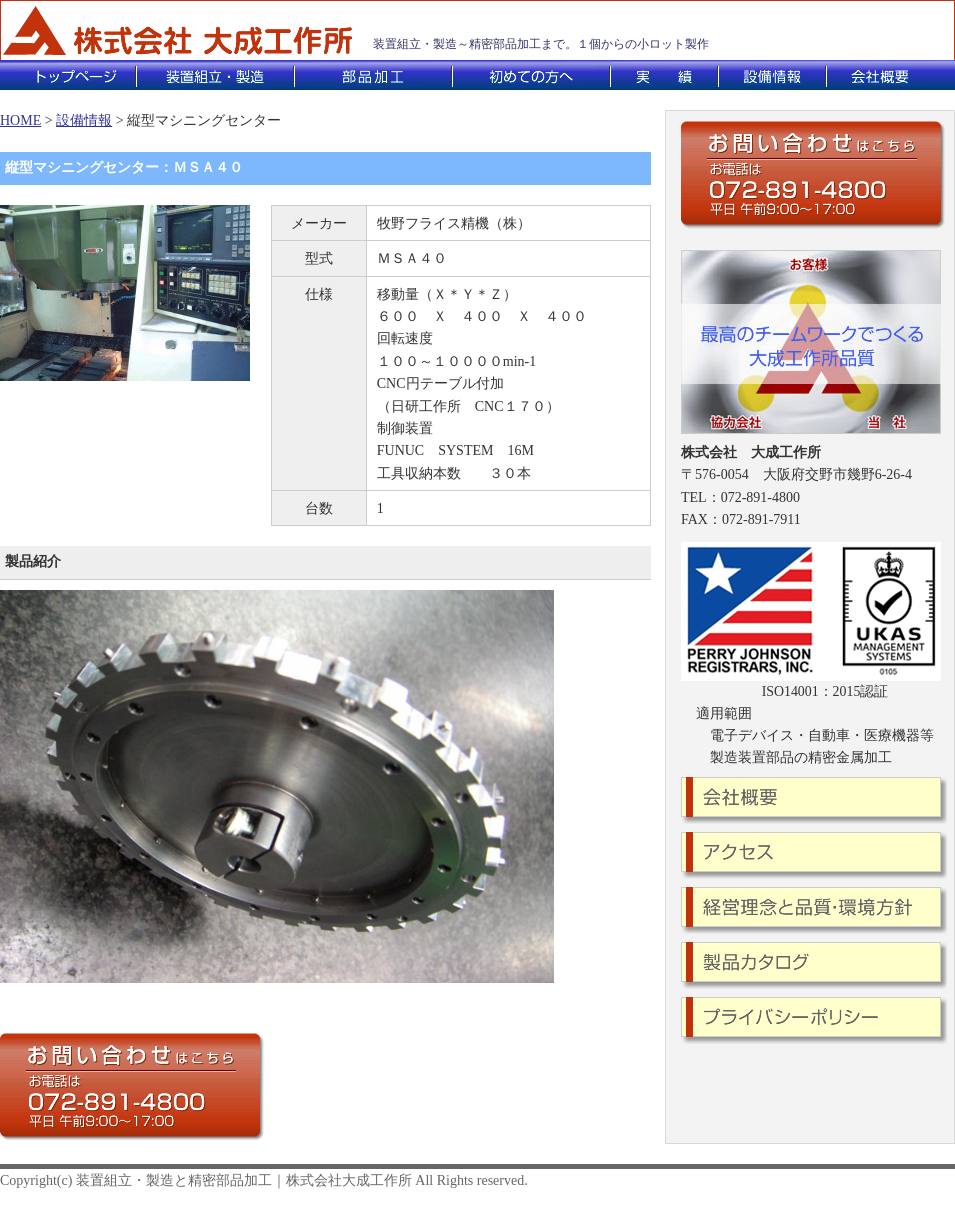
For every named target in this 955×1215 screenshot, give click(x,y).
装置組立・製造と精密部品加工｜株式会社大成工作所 (244, 1180)
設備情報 (84, 120)
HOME (20, 120)
